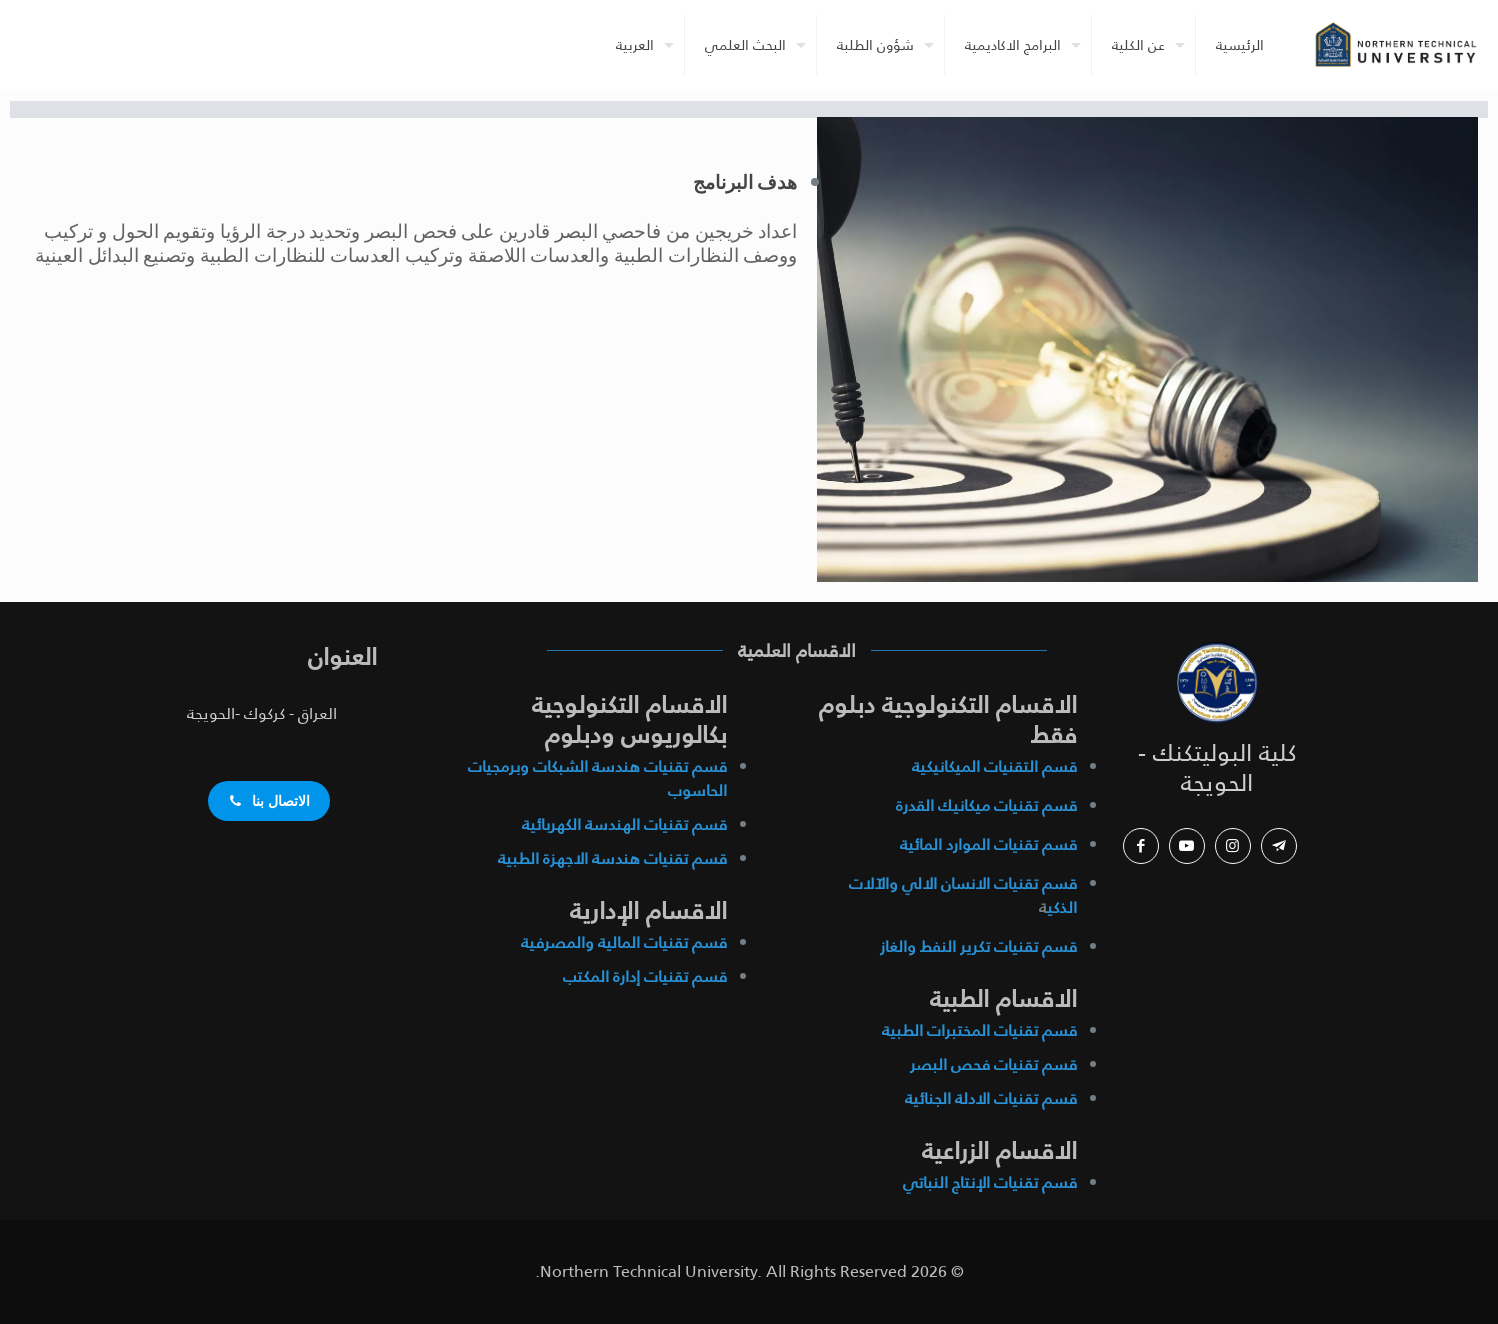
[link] (1217, 682)
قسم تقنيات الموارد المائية (988, 844)
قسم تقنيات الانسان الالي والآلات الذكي (963, 895)
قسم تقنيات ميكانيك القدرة (986, 805)
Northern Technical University (648, 1271)
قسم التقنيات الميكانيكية (994, 766)
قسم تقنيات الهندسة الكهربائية (624, 824)
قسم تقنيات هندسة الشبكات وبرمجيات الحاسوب (597, 778)
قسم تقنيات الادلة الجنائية (991, 1098)
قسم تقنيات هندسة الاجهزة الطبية (612, 858)
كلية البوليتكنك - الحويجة (1217, 768)
